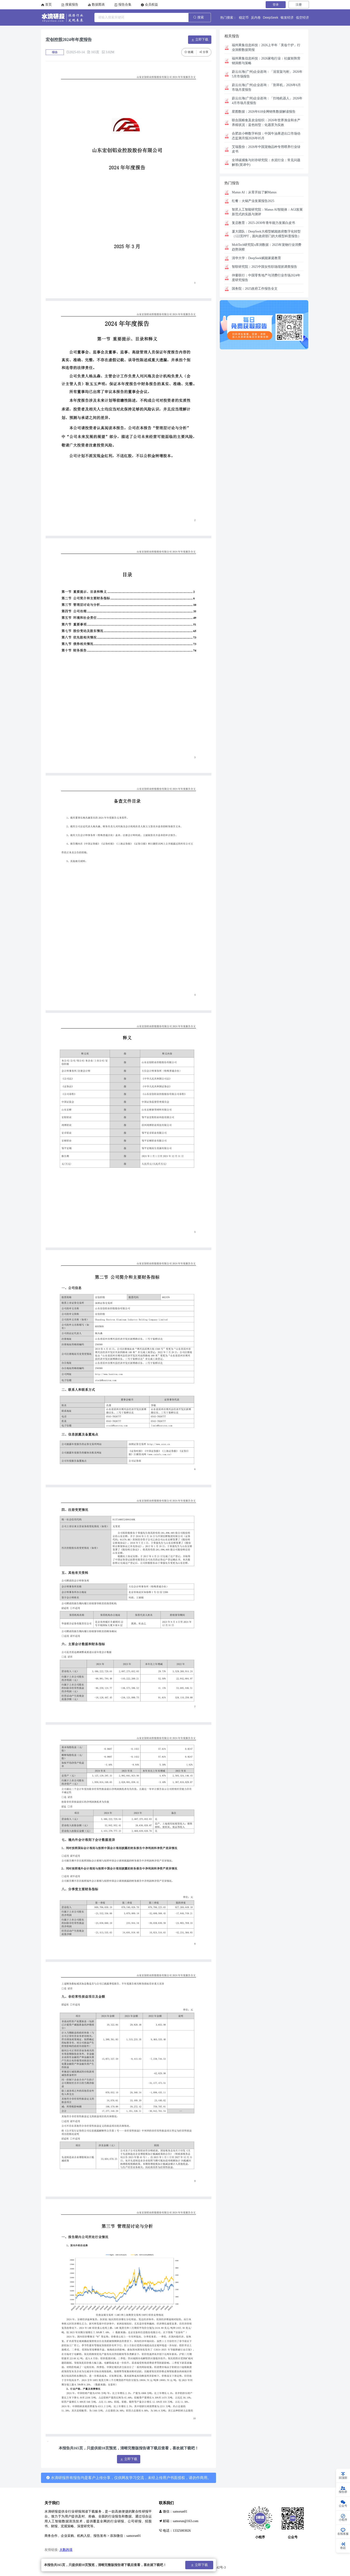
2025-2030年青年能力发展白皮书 (263, 223)
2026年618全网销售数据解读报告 (263, 111)
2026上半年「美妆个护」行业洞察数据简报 (266, 47)
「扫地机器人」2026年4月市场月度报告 (267, 101)
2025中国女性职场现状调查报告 (264, 266)
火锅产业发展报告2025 (253, 201)
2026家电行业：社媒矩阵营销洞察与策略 (266, 61)
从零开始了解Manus (254, 192)
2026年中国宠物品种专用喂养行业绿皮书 (266, 149)
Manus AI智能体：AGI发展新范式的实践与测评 (267, 212)
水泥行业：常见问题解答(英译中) (266, 162)
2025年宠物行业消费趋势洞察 (266, 247)
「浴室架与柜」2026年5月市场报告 (267, 74)
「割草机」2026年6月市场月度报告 (266, 87)
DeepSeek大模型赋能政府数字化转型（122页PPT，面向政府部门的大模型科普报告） (266, 234)
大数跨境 (65, 2550)
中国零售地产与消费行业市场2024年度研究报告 (266, 278)
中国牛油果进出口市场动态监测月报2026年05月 (266, 136)
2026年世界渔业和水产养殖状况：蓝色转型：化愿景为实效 (266, 122)
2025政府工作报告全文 (255, 288)
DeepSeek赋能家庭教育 (256, 258)
